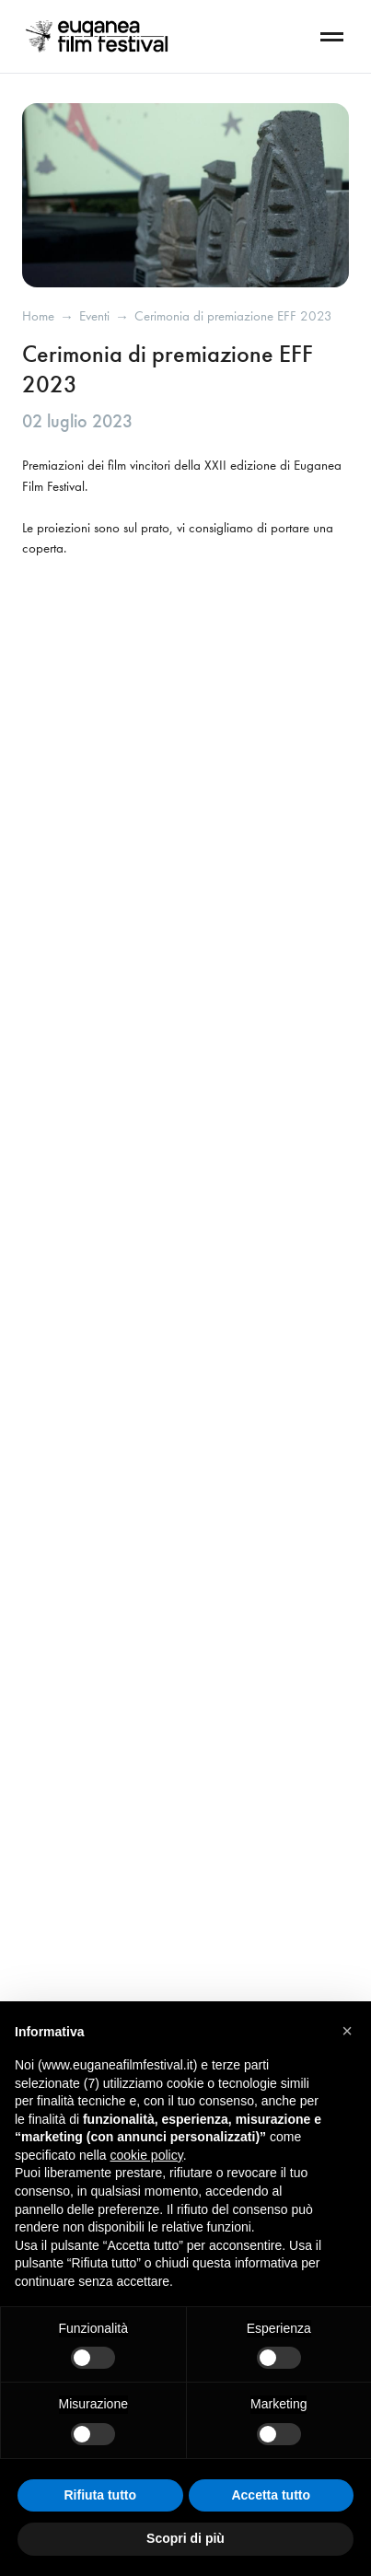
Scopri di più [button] (185, 2538)
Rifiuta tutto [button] (100, 2495)
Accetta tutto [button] (270, 2495)
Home (38, 316)
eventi (94, 316)
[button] (347, 2031)
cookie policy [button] (146, 2155)
